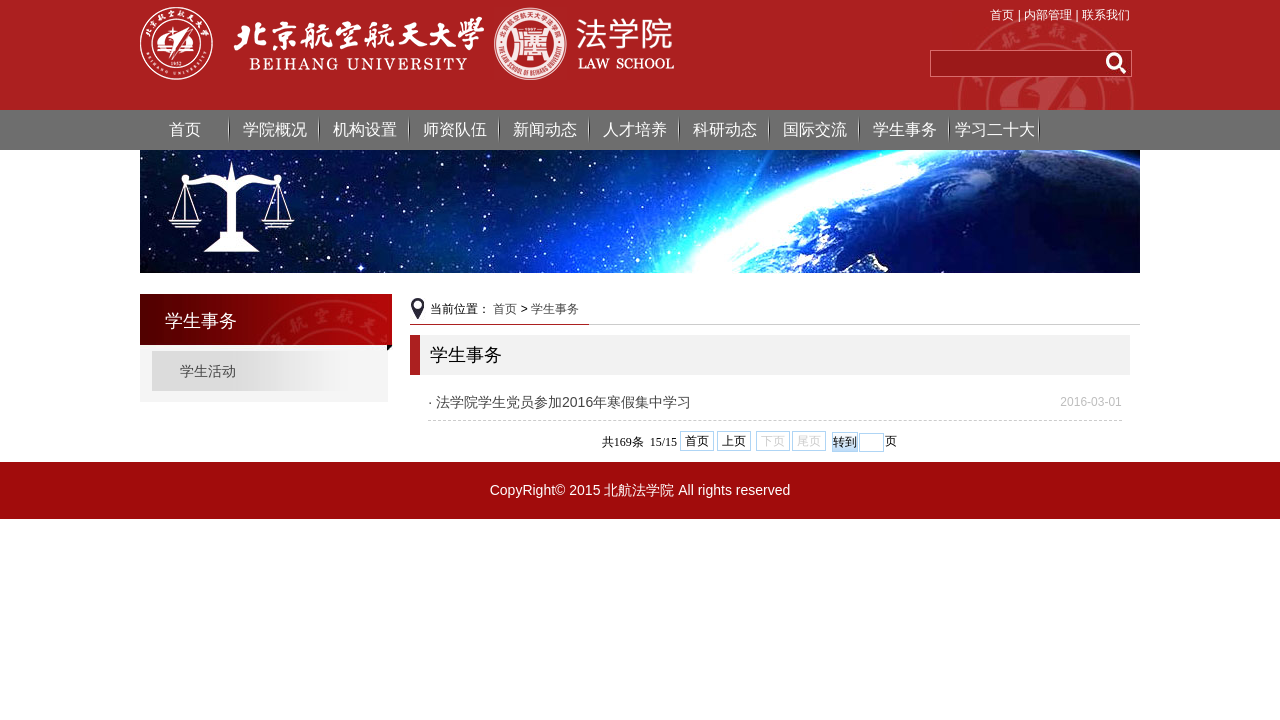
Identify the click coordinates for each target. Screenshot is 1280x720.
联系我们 (1106, 15)
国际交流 (815, 129)
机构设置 (365, 129)
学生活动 (208, 371)
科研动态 (725, 129)
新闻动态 (545, 129)
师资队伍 (455, 129)
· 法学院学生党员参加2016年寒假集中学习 (559, 402)
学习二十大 (995, 129)
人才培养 (635, 129)
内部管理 (1048, 15)
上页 (734, 441)
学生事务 (905, 129)
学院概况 (275, 129)
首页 (1002, 15)
